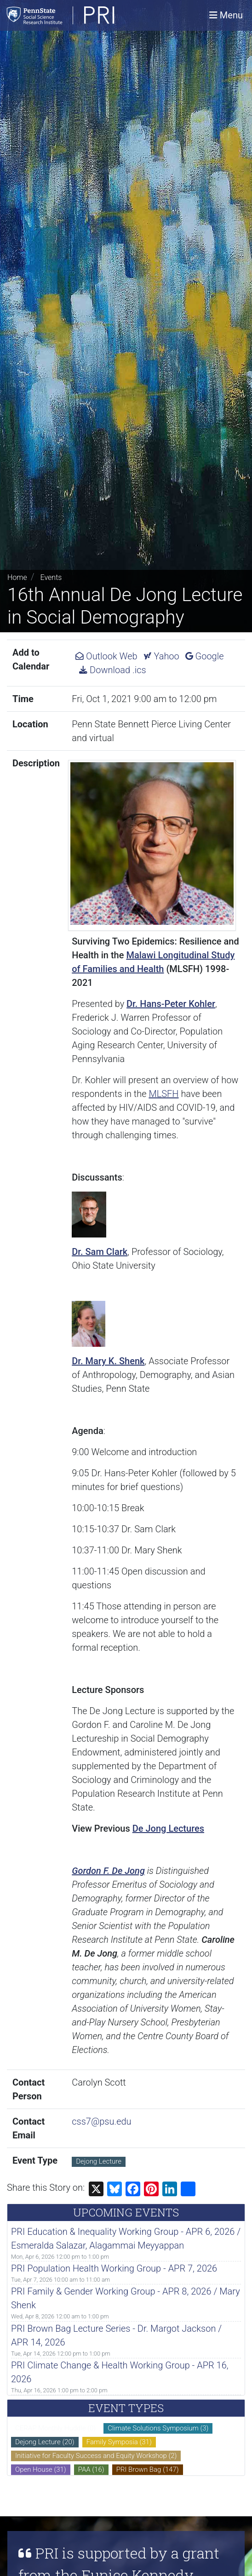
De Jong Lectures (168, 1828)
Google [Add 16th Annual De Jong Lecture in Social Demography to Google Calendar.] (204, 656)
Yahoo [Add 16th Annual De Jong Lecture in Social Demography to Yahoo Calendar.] (161, 656)
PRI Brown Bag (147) (147, 2469)
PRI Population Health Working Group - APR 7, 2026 (114, 2268)
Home (17, 577)
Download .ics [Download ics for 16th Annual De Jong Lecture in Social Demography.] (112, 669)
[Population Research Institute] (85, 15)
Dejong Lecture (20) (44, 2442)
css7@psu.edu (101, 2121)
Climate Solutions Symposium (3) (158, 2428)
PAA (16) (91, 2469)
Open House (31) (40, 2469)
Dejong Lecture (98, 2161)
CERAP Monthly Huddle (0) (55, 2428)
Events (51, 577)
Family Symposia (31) (119, 2442)
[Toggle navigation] (226, 15)
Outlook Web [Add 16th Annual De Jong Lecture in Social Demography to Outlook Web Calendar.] (106, 656)
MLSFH (163, 1093)
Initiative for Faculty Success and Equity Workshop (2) (96, 2456)
